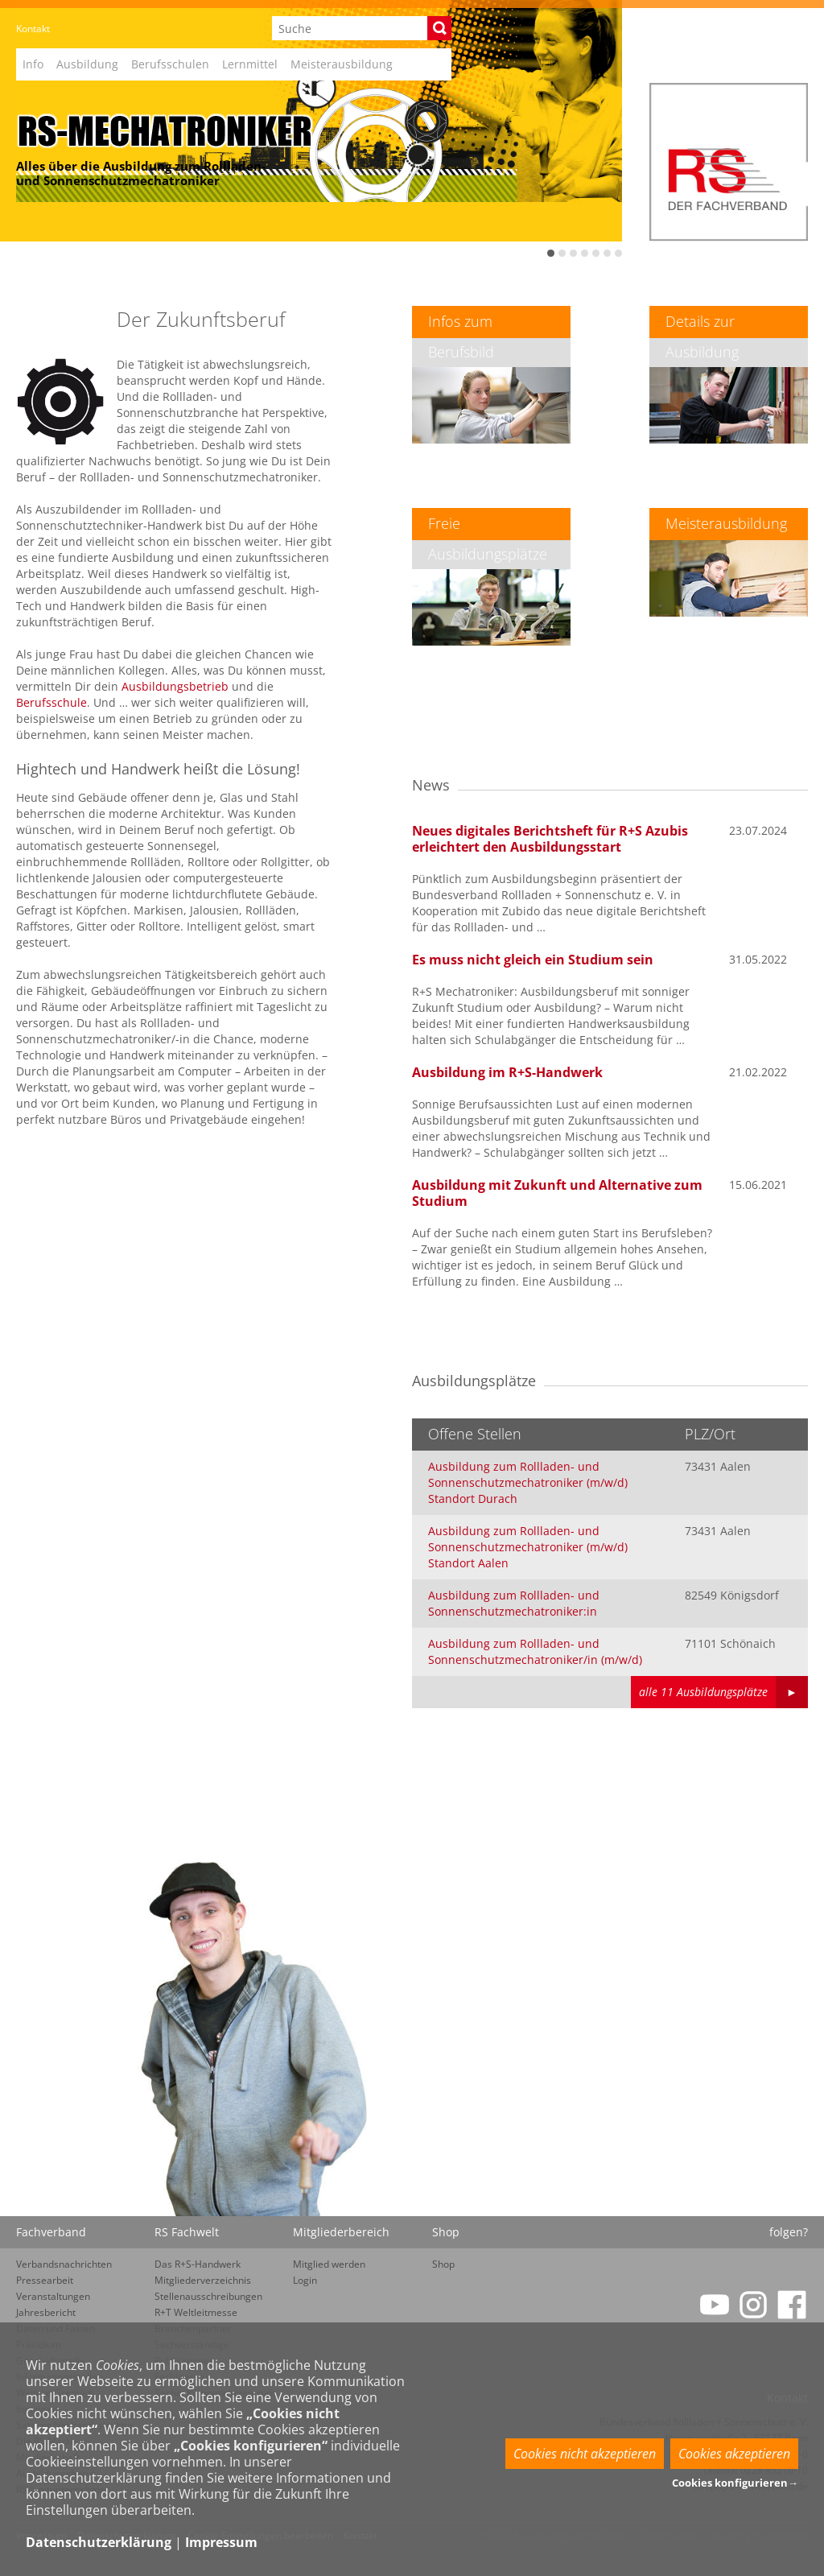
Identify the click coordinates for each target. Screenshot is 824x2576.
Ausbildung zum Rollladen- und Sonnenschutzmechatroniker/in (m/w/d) (535, 1651)
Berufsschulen (170, 64)
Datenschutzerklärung (98, 2542)
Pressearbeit (44, 2280)
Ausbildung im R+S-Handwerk (507, 1072)
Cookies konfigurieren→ (735, 2482)
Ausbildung (87, 64)
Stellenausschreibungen (208, 2296)
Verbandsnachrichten (64, 2264)
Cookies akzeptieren (734, 2453)
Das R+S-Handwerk (197, 2264)
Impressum (221, 2542)
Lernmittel (250, 64)
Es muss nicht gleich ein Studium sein (532, 959)
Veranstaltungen (53, 2296)
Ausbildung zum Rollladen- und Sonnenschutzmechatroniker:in (513, 1603)
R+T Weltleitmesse (195, 2312)
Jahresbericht (46, 2312)
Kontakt (33, 28)
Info (33, 64)
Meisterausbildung (341, 64)
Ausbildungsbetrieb (175, 686)
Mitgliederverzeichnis (202, 2280)
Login (305, 2280)
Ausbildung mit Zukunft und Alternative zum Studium (557, 1193)
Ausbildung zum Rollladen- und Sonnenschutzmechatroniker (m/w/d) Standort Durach (528, 1482)
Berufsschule (51, 702)
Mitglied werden (329, 2264)
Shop (443, 2264)
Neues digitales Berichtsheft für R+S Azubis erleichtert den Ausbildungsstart (550, 839)
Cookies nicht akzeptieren (584, 2453)
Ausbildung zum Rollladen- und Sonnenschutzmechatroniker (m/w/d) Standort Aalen (528, 1547)
